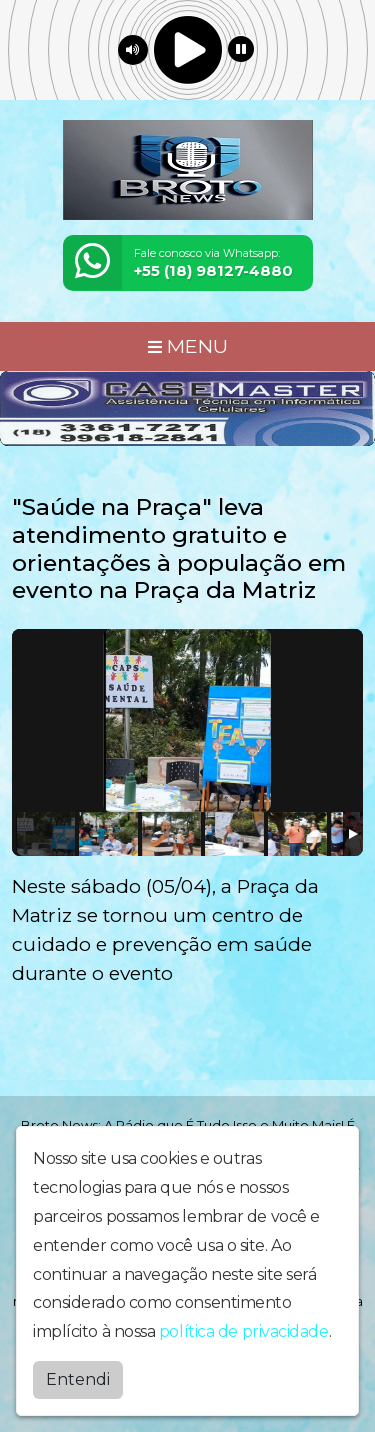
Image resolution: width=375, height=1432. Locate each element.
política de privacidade (244, 1331)
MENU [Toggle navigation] (188, 346)
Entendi (78, 1379)
